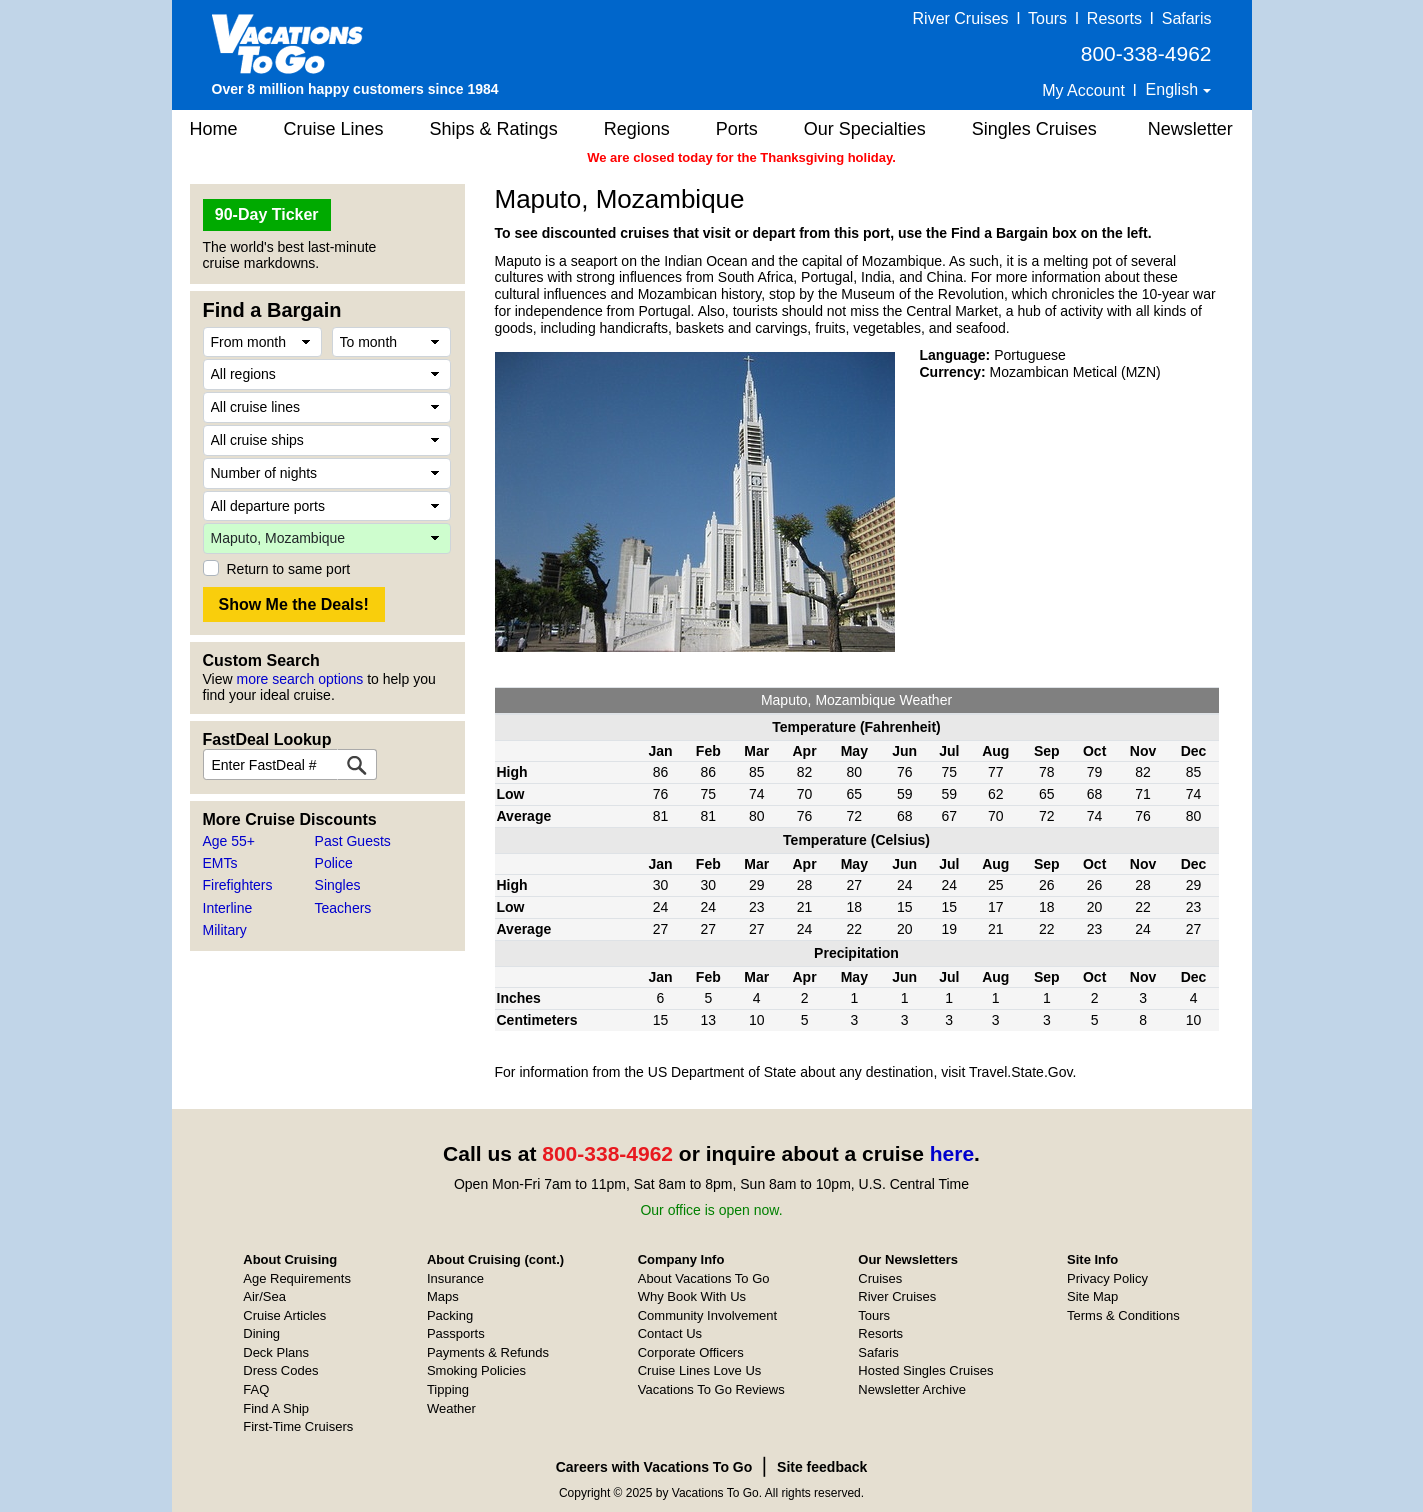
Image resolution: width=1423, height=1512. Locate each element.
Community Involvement (707, 1315)
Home (214, 129)
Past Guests (353, 841)
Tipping (448, 1389)
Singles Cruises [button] (1034, 129)
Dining (261, 1333)
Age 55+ (229, 841)
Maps (443, 1296)
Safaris (1187, 18)
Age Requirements (297, 1278)
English (1174, 89)
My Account (1083, 90)
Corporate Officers (691, 1352)
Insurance (455, 1278)
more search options (299, 679)
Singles (338, 885)
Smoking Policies (476, 1370)
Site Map (1092, 1296)
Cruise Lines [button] (334, 129)
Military (225, 930)
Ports (737, 129)
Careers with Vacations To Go (654, 1467)
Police (334, 863)
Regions (637, 129)
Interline (228, 908)
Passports (456, 1333)
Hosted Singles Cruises (925, 1370)
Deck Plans (276, 1352)
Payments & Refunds (488, 1352)
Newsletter (1190, 129)
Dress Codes (280, 1370)
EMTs (220, 863)
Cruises (880, 1278)
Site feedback (822, 1467)
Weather (451, 1408)
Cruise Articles (284, 1315)
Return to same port (289, 569)
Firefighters (238, 885)
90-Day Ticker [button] (267, 214)
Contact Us (670, 1333)
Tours (1047, 18)
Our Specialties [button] (865, 129)
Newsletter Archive (912, 1389)
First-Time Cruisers (298, 1426)
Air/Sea (264, 1296)
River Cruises (961, 18)
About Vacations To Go (704, 1278)
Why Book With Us (692, 1296)
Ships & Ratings (494, 129)
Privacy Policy (1107, 1278)
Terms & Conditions (1123, 1315)
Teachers (343, 908)
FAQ (256, 1389)
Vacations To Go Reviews (711, 1389)
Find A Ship (276, 1408)
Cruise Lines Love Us (700, 1370)
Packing (450, 1315)
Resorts (1114, 18)
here (952, 1153)
